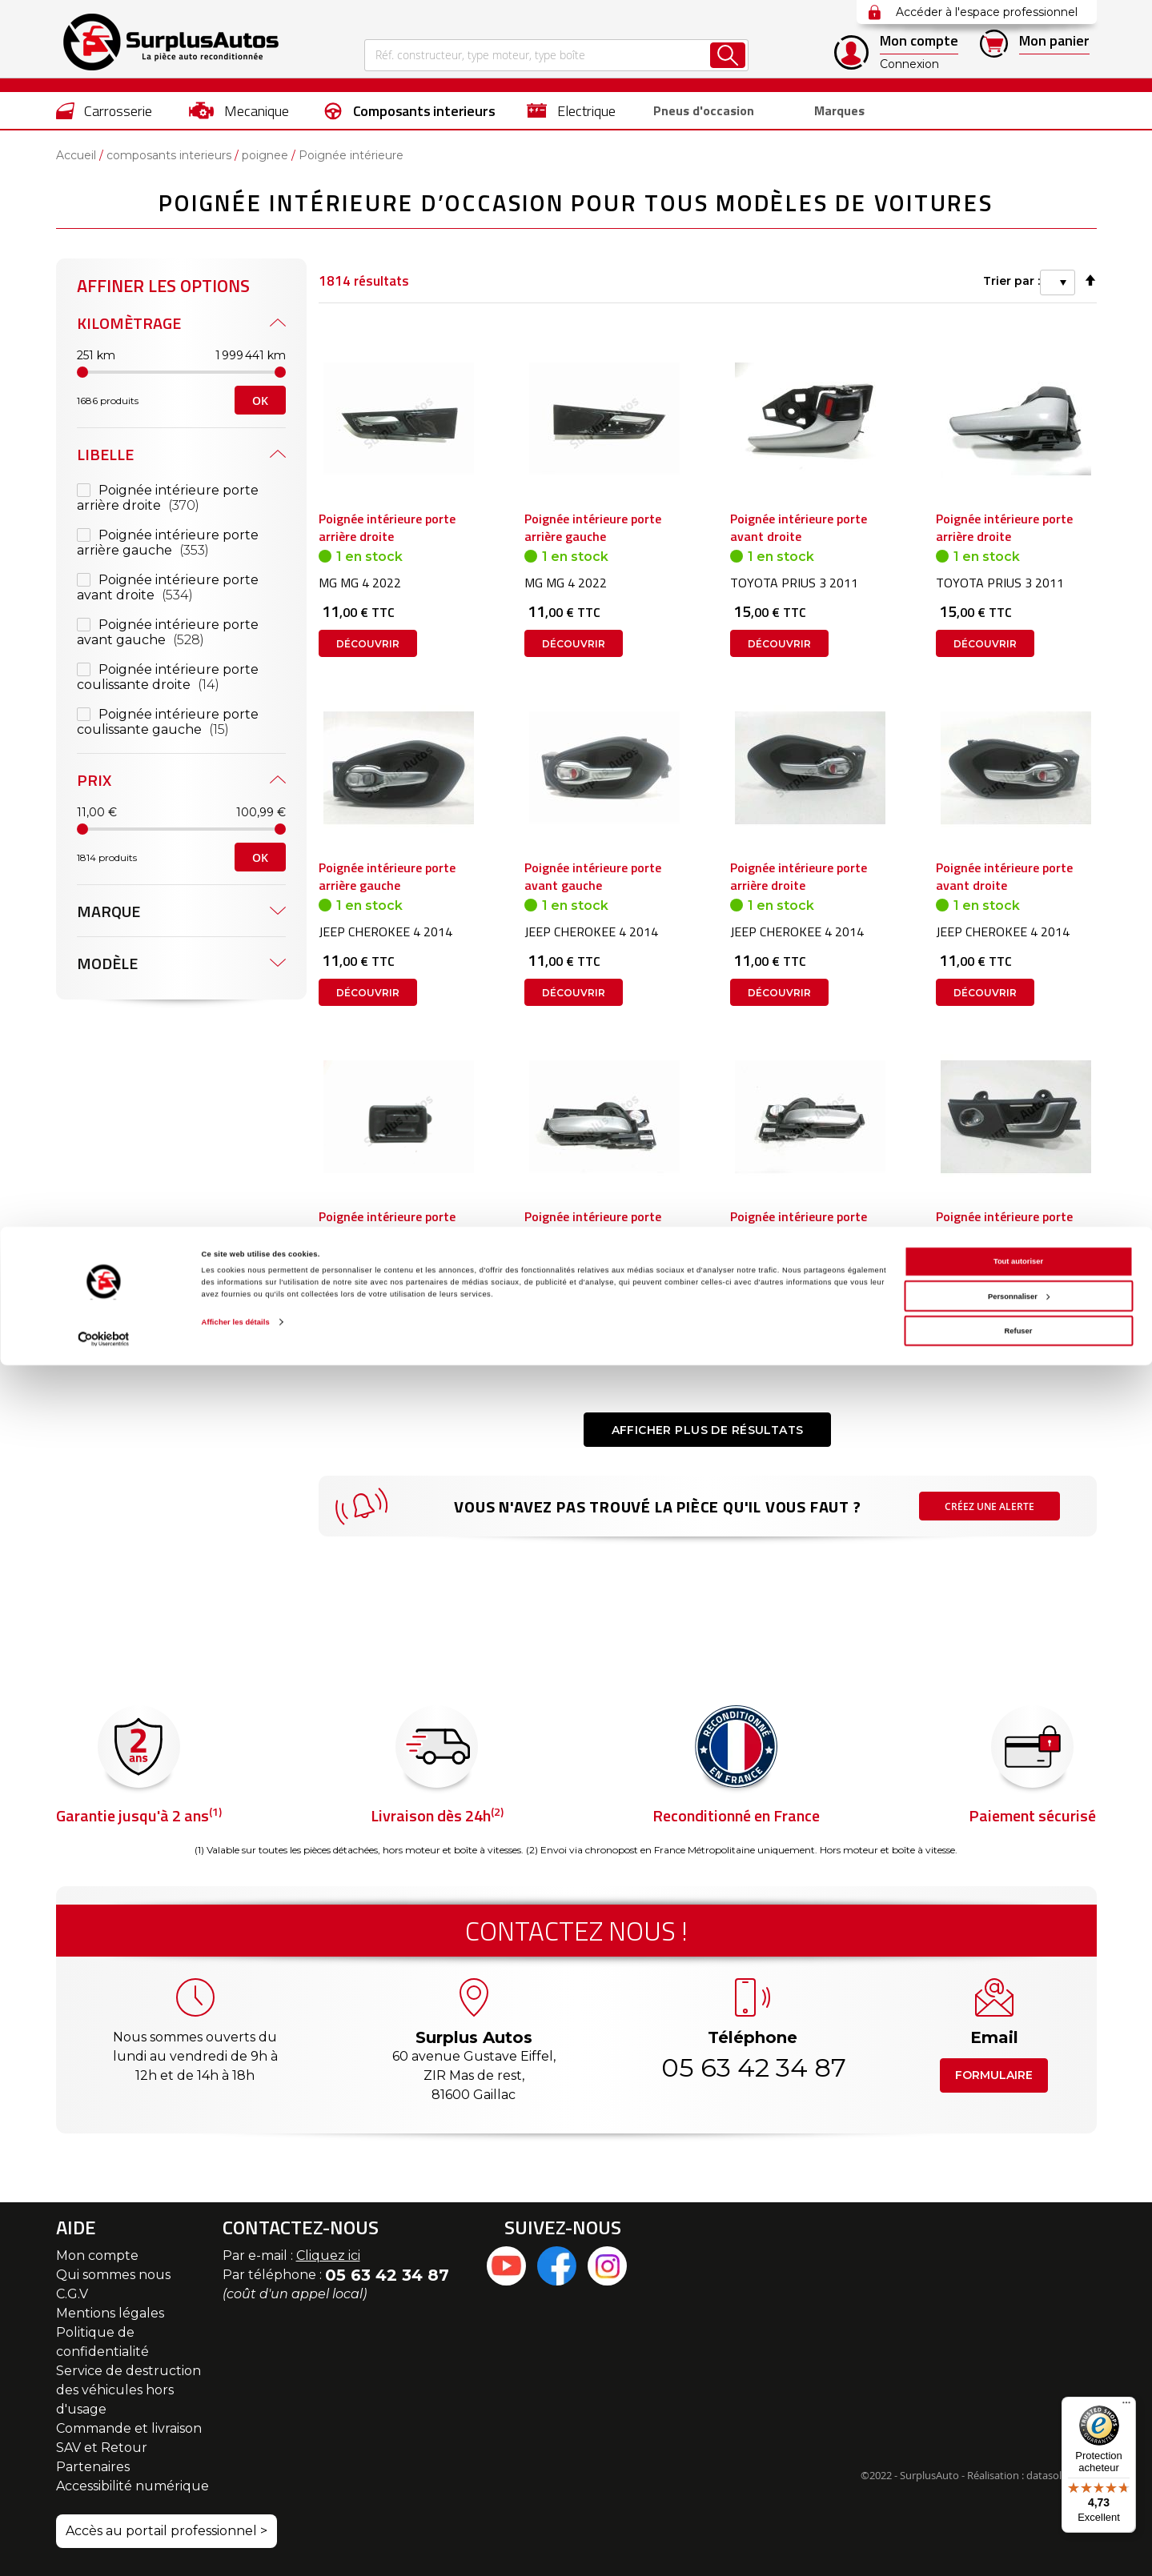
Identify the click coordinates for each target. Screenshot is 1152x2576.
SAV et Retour (101, 2447)
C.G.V (72, 2294)
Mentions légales (110, 2313)
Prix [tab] (94, 519)
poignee (265, 155)
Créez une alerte (990, 1592)
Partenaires (93, 2466)
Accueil (76, 155)
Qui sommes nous (113, 2274)
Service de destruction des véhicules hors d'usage (128, 2390)
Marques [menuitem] (833, 111)
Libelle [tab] (105, 454)
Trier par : (857, 278)
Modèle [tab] (107, 702)
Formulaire (994, 2075)
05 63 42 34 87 (752, 2067)
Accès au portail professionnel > (166, 2530)
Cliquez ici (328, 2255)
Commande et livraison (129, 2428)
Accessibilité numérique (132, 2486)
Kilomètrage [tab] (129, 322)
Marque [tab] (108, 650)
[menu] (576, 110)
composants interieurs (168, 155)
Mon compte (97, 2255)
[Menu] (1126, 2406)
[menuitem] (104, 110)
